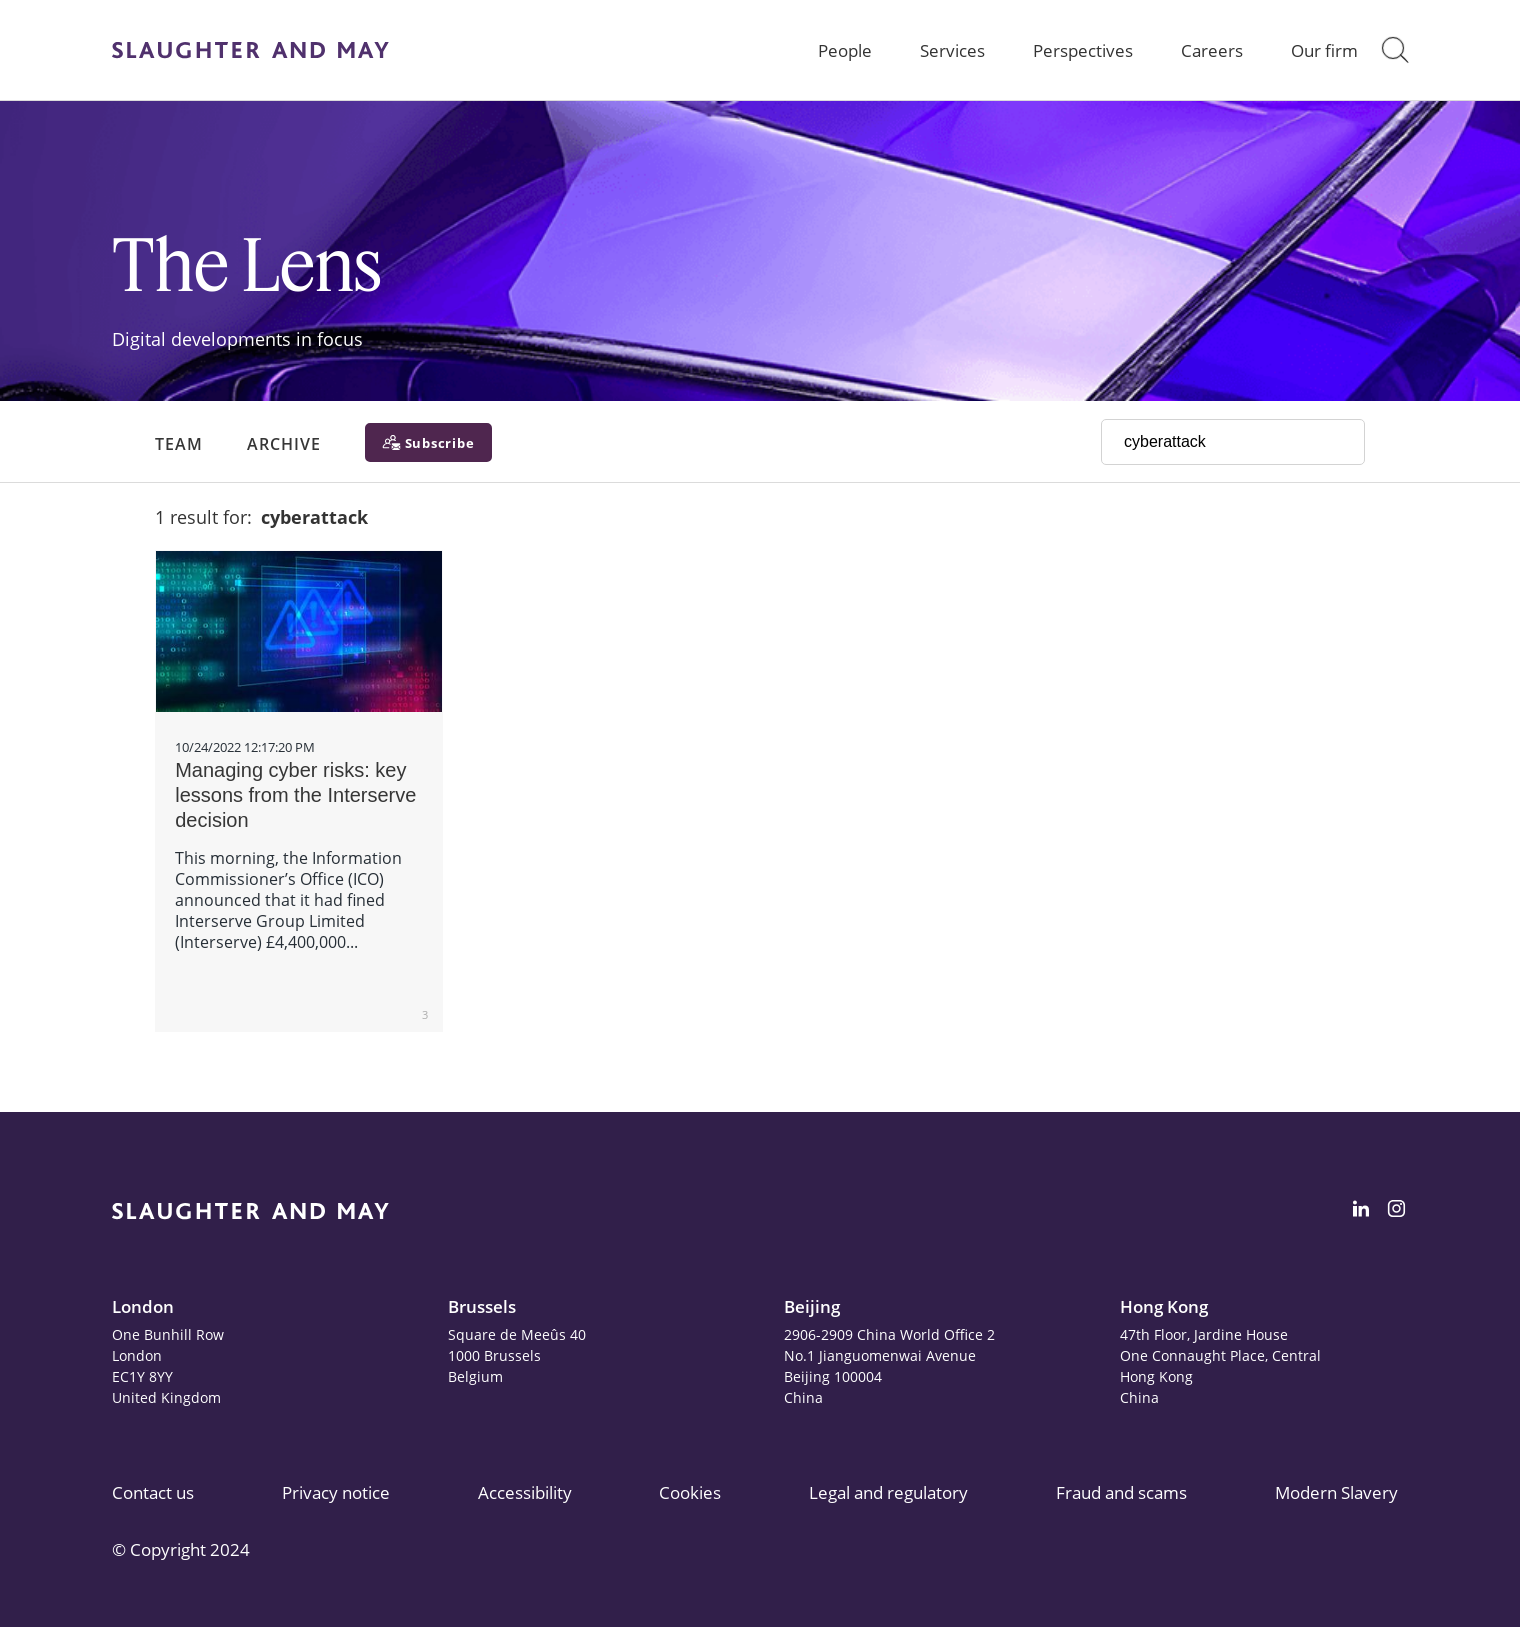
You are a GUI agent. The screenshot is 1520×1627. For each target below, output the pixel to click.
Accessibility (525, 1492)
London (143, 1306)
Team (179, 444)
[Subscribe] (428, 442)
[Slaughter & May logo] (250, 50)
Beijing (812, 1306)
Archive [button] (284, 444)
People (845, 50)
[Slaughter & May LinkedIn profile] (1361, 1212)
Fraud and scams (1121, 1492)
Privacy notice (336, 1492)
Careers (1212, 50)
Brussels (482, 1306)
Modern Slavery (1336, 1492)
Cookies (690, 1492)
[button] (1395, 50)
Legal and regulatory (888, 1492)
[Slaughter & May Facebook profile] (1396, 1212)
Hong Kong (1164, 1306)
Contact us (153, 1492)
